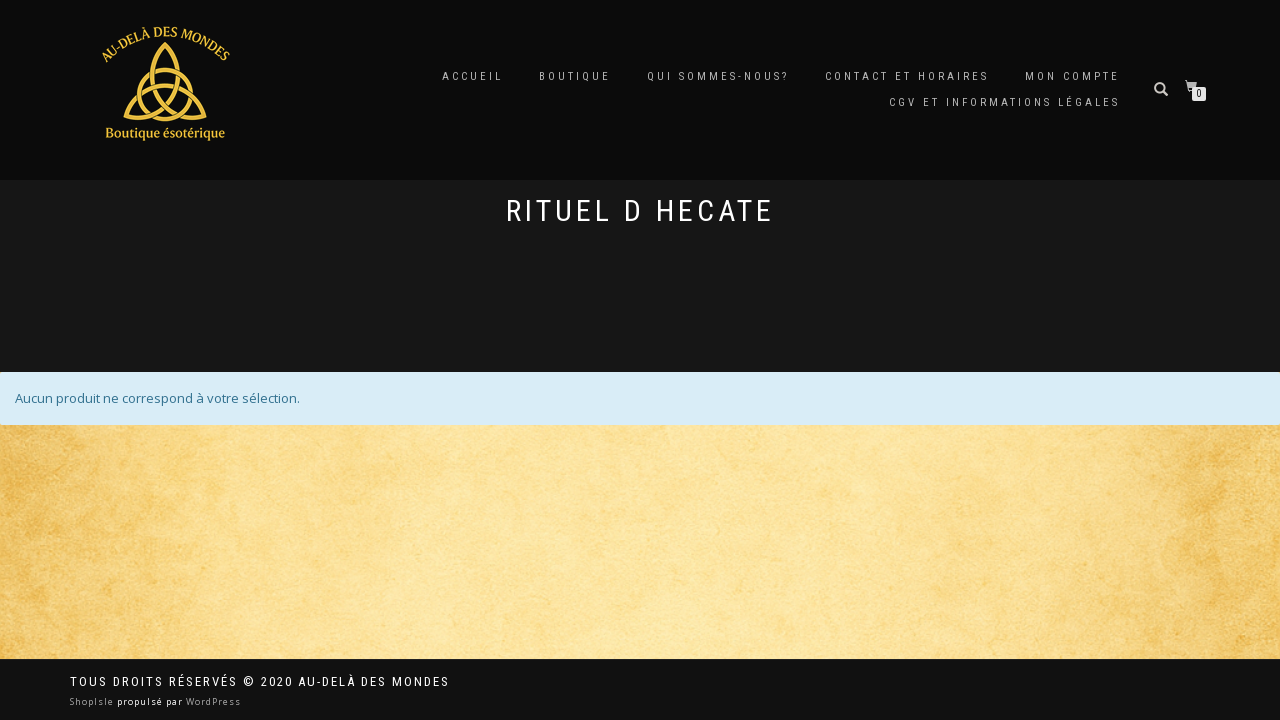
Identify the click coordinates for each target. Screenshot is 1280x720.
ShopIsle (93, 701)
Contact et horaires (907, 76)
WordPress (212, 701)
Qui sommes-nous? (718, 76)
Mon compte (1072, 76)
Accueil (472, 76)
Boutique (575, 76)
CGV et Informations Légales (1004, 102)
